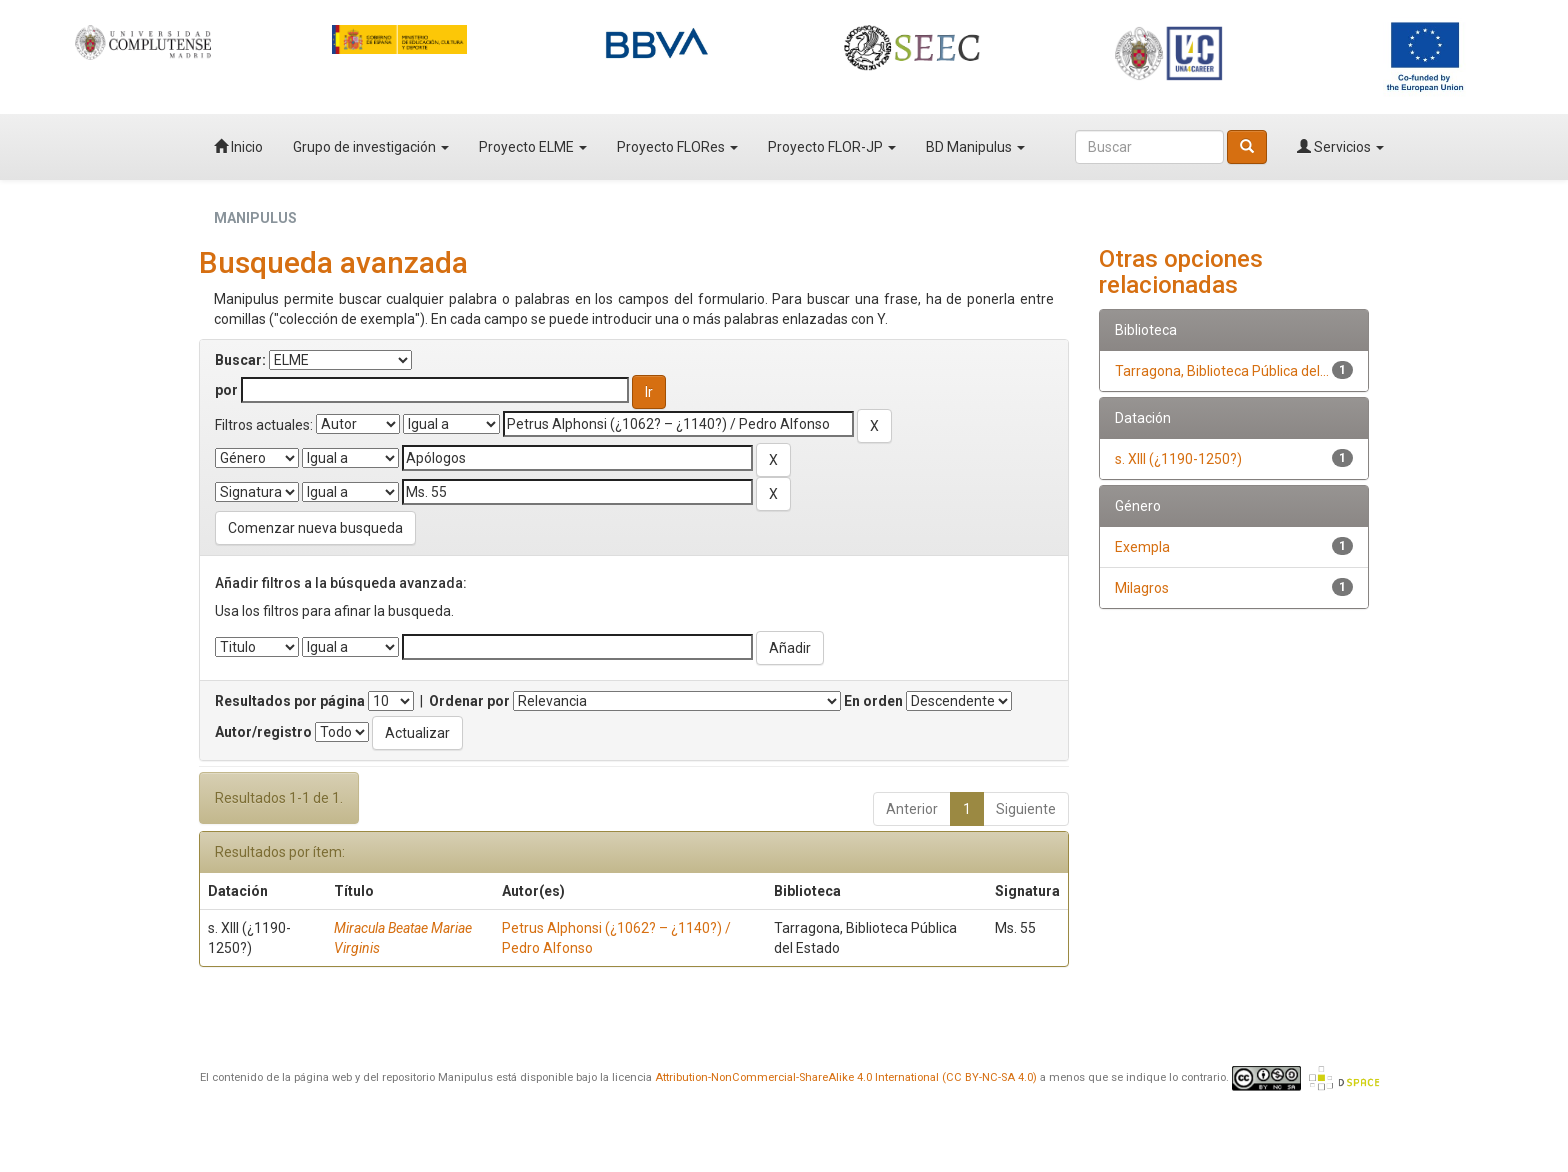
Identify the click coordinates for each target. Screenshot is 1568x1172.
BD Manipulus (975, 147)
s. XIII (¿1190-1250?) (1178, 459)
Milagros (1142, 588)
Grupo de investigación (371, 147)
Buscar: (240, 360)
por (226, 390)
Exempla (1142, 547)
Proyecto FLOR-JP (832, 147)
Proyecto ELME (533, 147)
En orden (873, 701)
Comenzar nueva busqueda (315, 528)
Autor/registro (263, 732)
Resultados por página (290, 701)
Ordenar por (469, 701)
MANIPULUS (255, 218)
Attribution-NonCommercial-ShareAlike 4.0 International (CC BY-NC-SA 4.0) (846, 1077)
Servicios (1340, 147)
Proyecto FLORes (677, 147)
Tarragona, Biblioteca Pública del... (1222, 371)
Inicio (238, 147)
